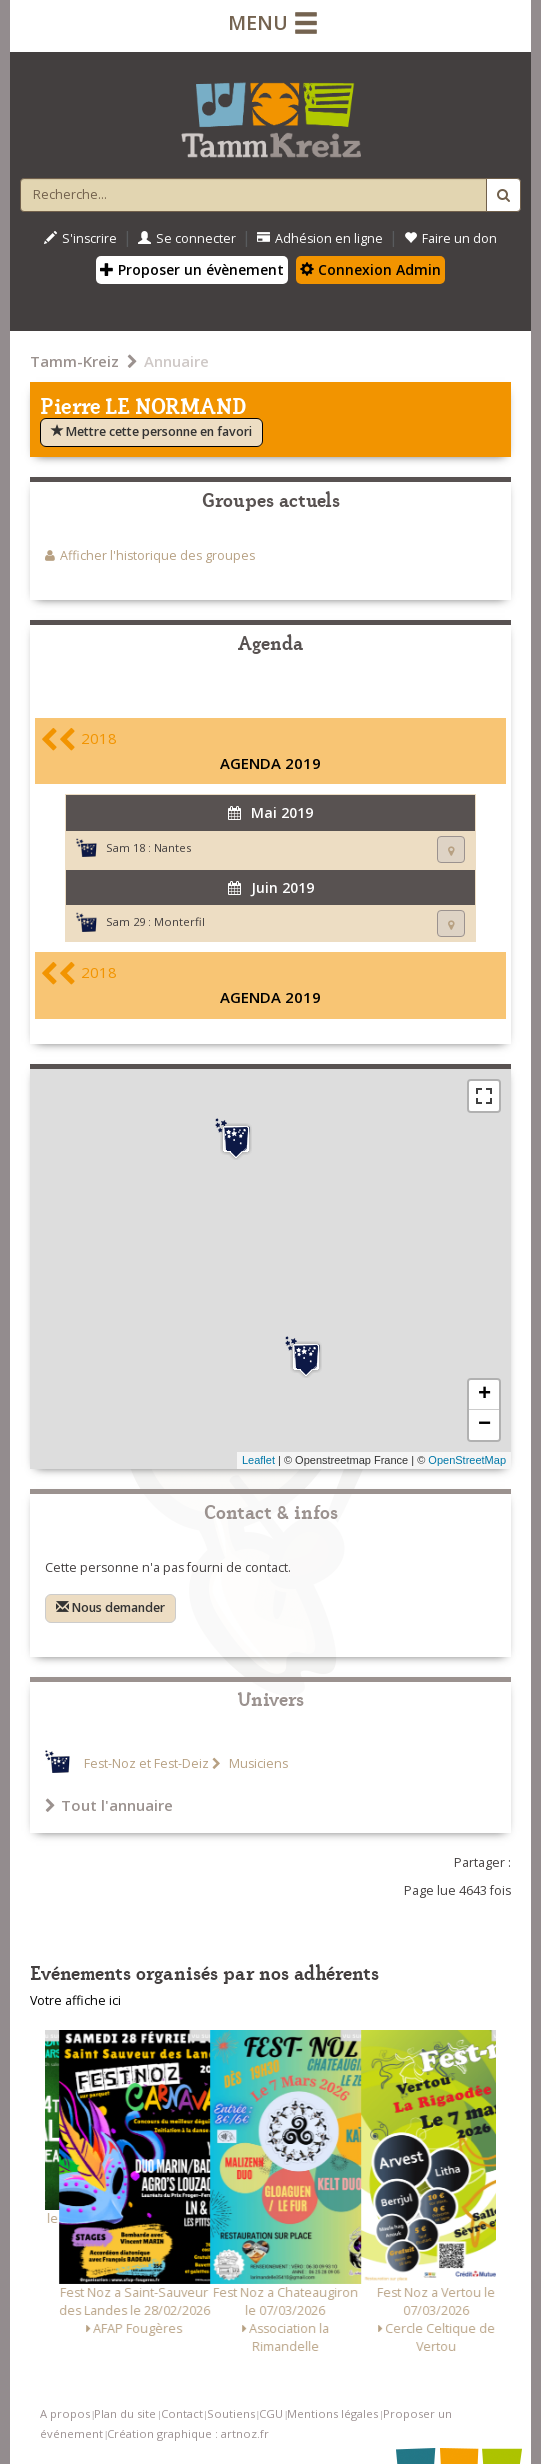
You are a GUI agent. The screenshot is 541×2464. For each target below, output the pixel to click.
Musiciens (257, 1763)
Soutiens (231, 2413)
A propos (65, 2413)
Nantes (172, 847)
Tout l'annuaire (109, 1805)
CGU (271, 2413)
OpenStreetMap (467, 1460)
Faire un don (450, 238)
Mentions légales (332, 2413)
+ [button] (484, 1395)
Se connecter (187, 238)
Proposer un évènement (192, 269)
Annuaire (176, 361)
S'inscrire (80, 238)
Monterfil (179, 921)
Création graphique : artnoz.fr (188, 2433)
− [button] (484, 1425)
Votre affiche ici (75, 2000)
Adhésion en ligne (320, 238)
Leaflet (258, 1460)
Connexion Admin (370, 269)
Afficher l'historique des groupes (157, 555)
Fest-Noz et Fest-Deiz (146, 1763)
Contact (182, 2413)
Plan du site (125, 2413)
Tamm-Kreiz (74, 361)
